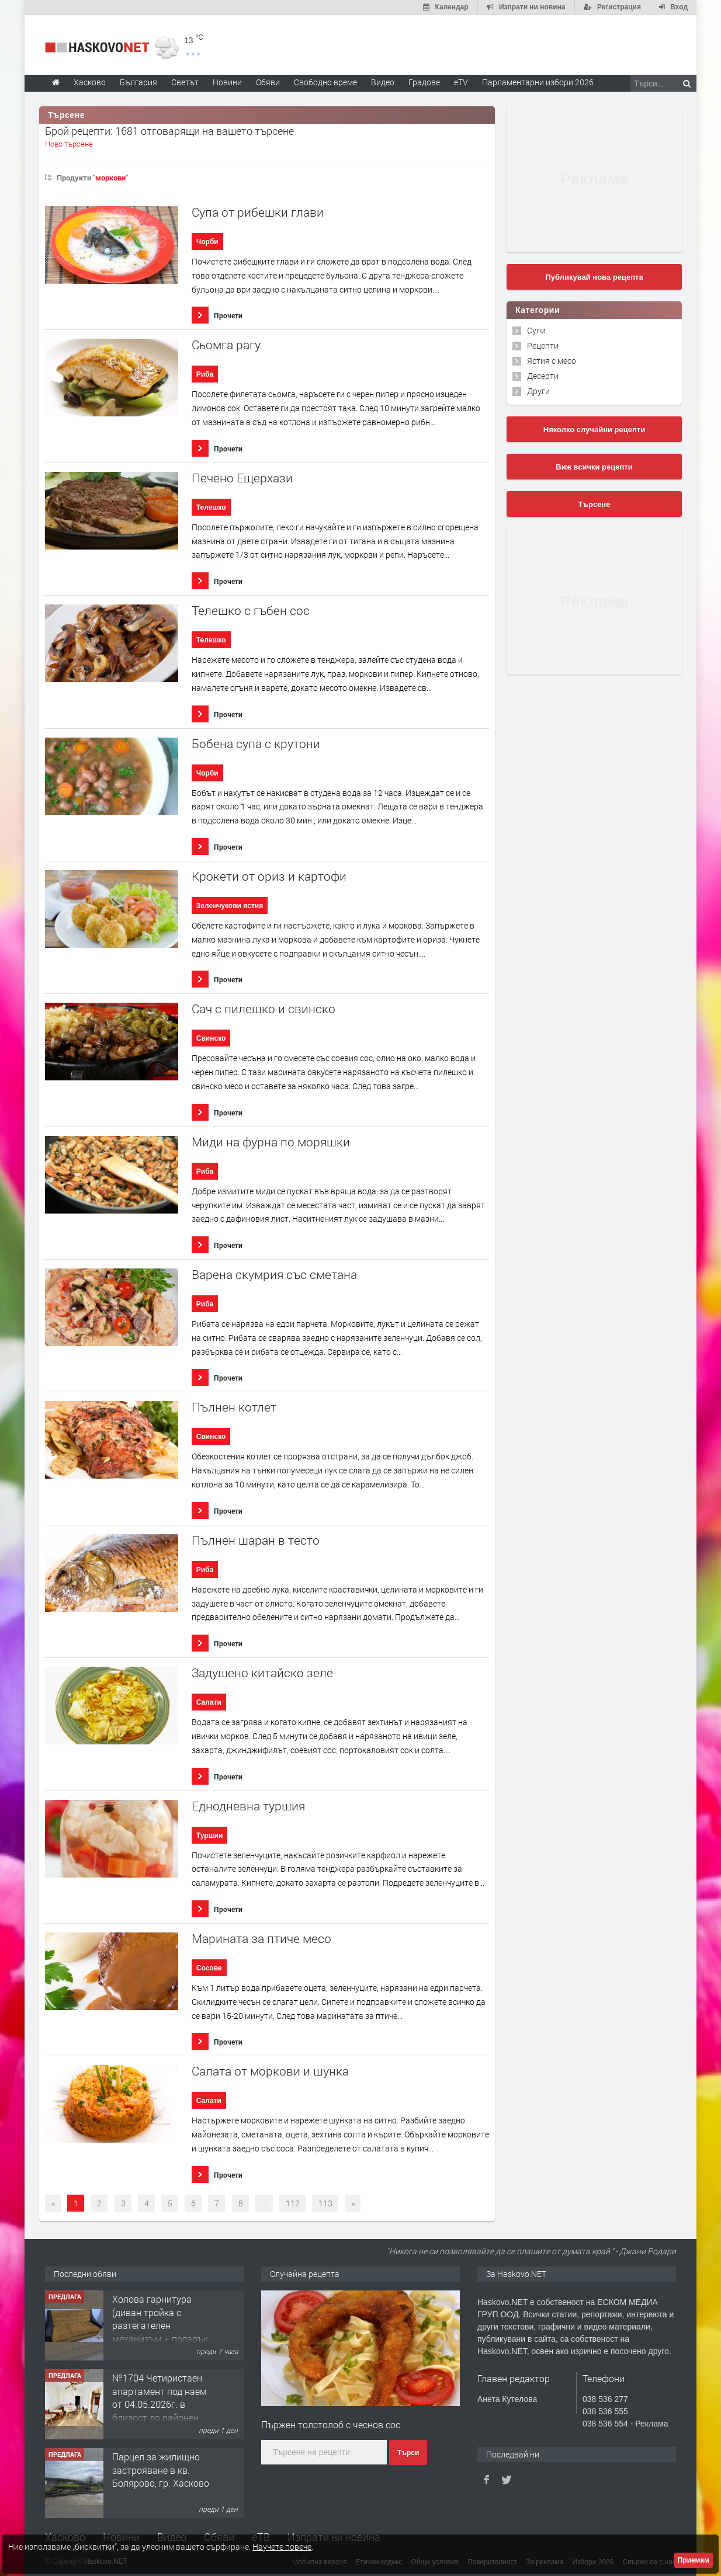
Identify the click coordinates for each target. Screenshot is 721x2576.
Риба (204, 374)
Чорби (207, 242)
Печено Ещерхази (242, 478)
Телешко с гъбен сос (251, 610)
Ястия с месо (551, 360)
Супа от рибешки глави (258, 212)
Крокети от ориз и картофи (269, 876)
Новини (227, 82)
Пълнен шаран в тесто (256, 1540)
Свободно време (325, 82)
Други (538, 391)
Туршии (209, 1835)
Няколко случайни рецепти (594, 429)
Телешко (211, 507)
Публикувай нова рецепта (594, 277)
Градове (424, 82)
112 (293, 2203)
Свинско (211, 1038)
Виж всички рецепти (594, 467)
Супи (536, 330)
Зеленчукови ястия (229, 906)
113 (325, 2203)
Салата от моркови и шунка (270, 2071)
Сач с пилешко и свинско (263, 1009)
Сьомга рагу (226, 345)
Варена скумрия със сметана (274, 1274)
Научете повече (281, 2546)
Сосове (209, 1968)
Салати (208, 1702)
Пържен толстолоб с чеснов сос (330, 2424)
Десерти (543, 375)
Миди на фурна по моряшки (271, 1142)
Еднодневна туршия (248, 1806)
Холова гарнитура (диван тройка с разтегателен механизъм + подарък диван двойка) (160, 2325)
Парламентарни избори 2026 (538, 82)
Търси (408, 2453)
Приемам (693, 2560)
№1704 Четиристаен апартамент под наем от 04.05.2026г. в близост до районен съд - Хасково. (159, 2404)
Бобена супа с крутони (256, 744)
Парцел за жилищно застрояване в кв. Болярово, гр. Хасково (160, 2469)
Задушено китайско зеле (262, 1673)
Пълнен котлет (234, 1407)
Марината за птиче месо (261, 1938)
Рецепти (543, 345)
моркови (110, 177)
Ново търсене (69, 143)
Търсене (594, 504)
